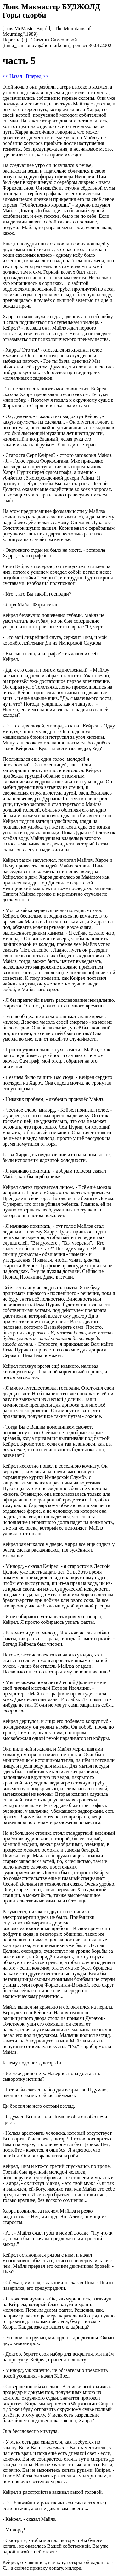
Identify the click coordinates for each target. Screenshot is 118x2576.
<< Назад (12, 76)
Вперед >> (37, 76)
